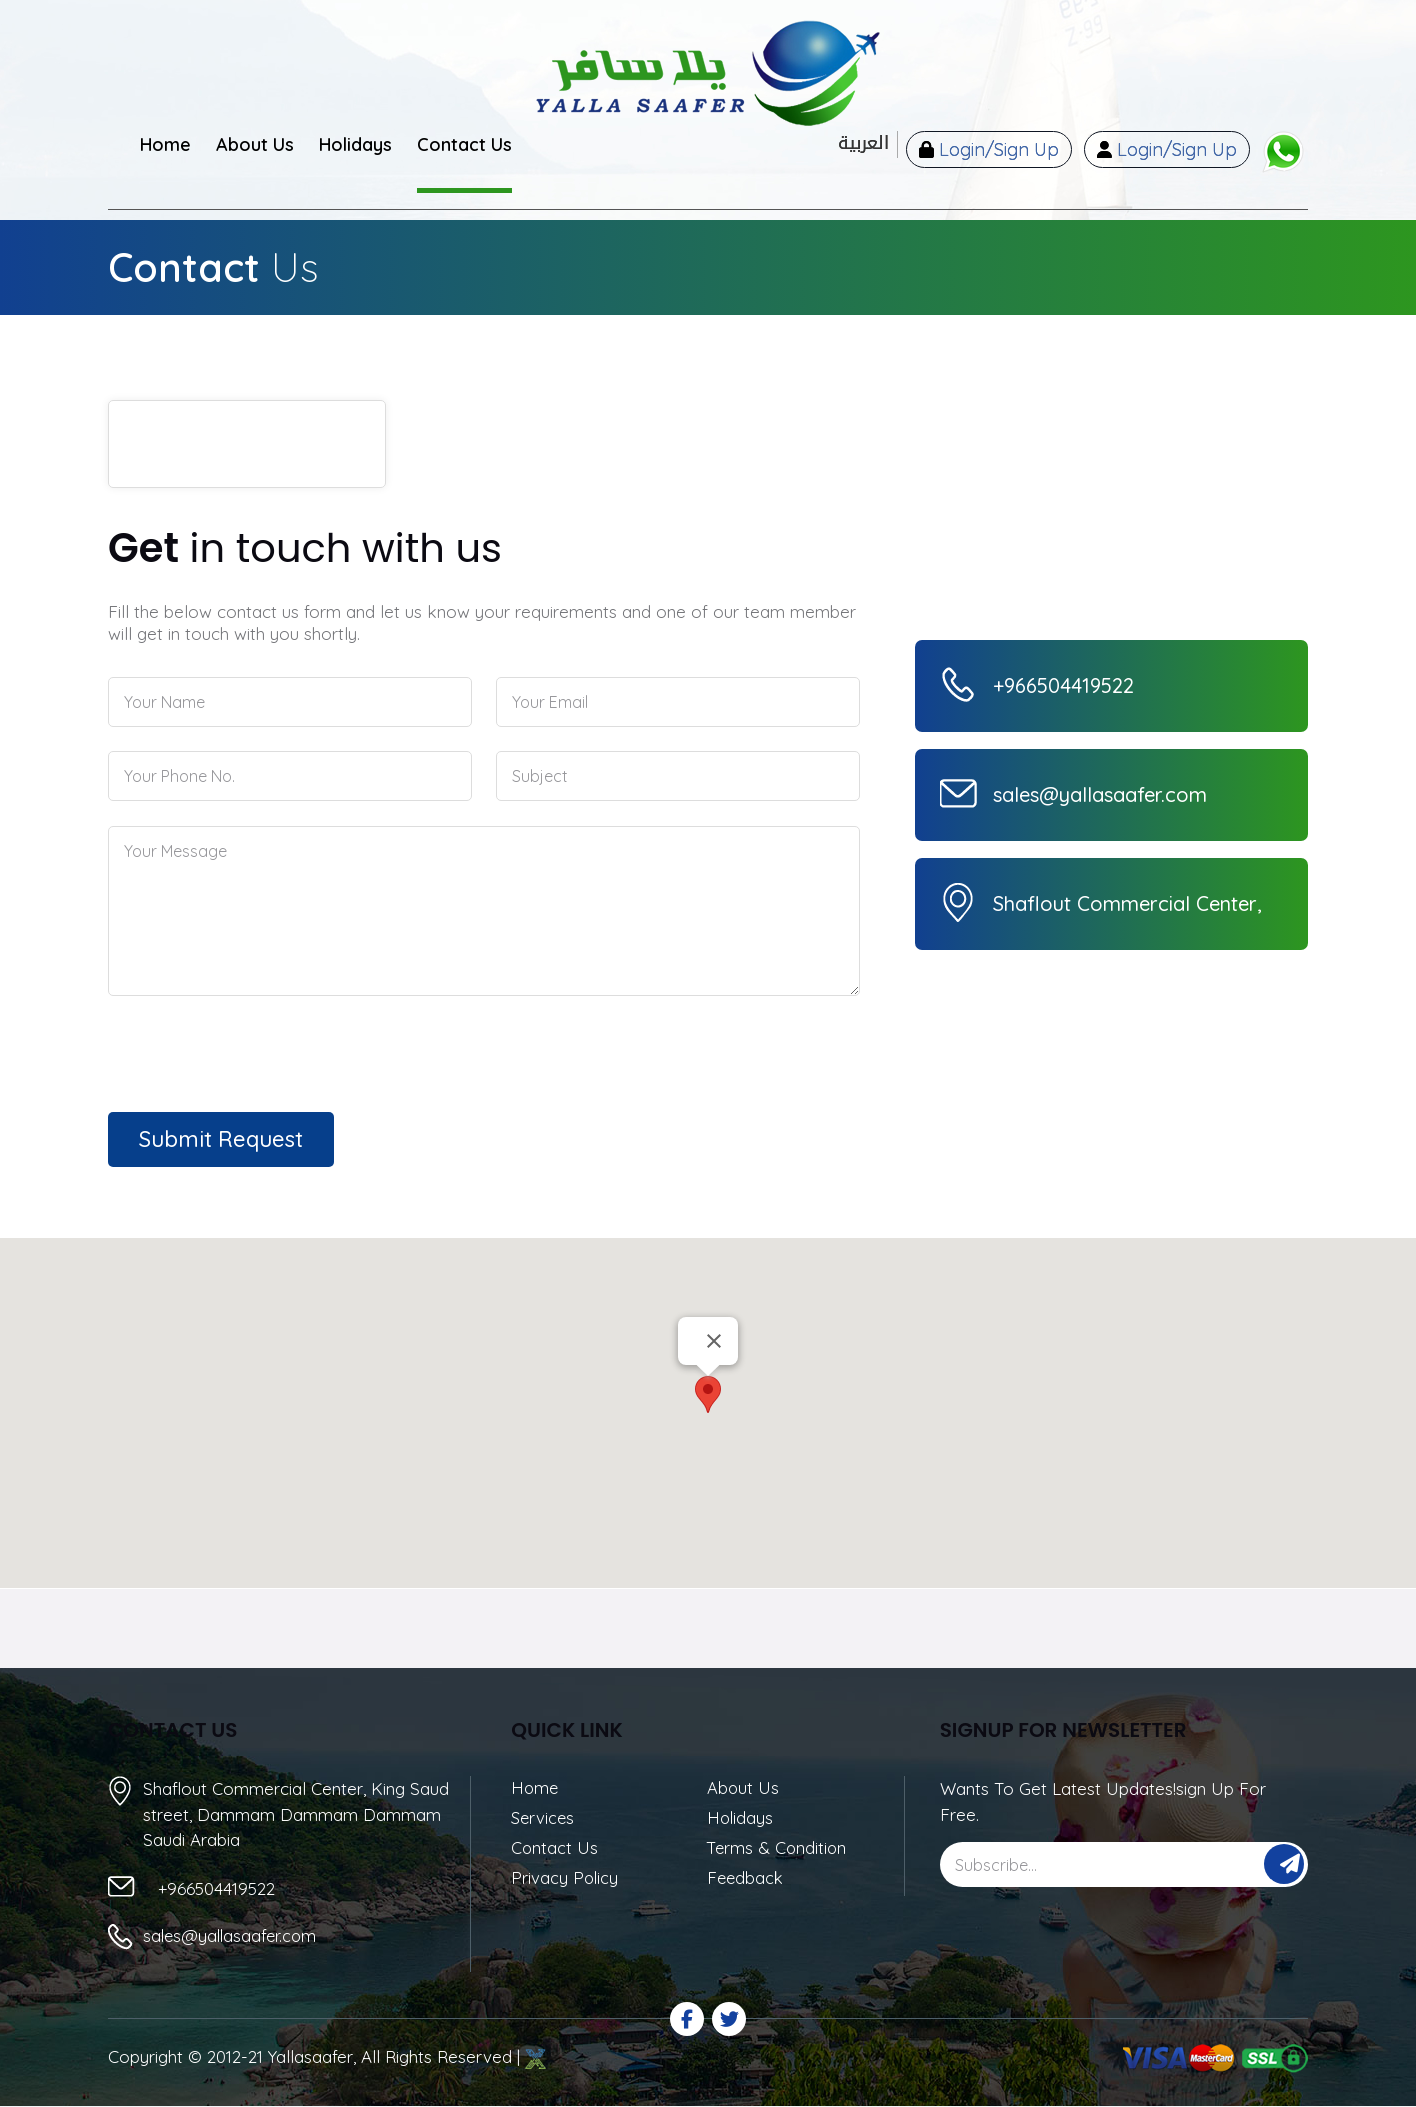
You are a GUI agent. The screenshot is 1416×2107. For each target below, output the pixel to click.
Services (544, 1819)
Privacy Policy (565, 1880)
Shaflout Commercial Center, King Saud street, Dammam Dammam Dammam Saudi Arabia (296, 1813)
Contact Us (555, 1849)
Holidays (741, 1819)
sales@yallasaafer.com (232, 1936)
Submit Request (221, 1139)
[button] (708, 1394)
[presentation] (222, 1050)
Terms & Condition (778, 1849)
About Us (743, 1788)
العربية (851, 143)
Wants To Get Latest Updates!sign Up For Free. (1103, 1801)
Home (535, 1788)
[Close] (714, 1341)
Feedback (746, 1880)
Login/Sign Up (987, 150)
